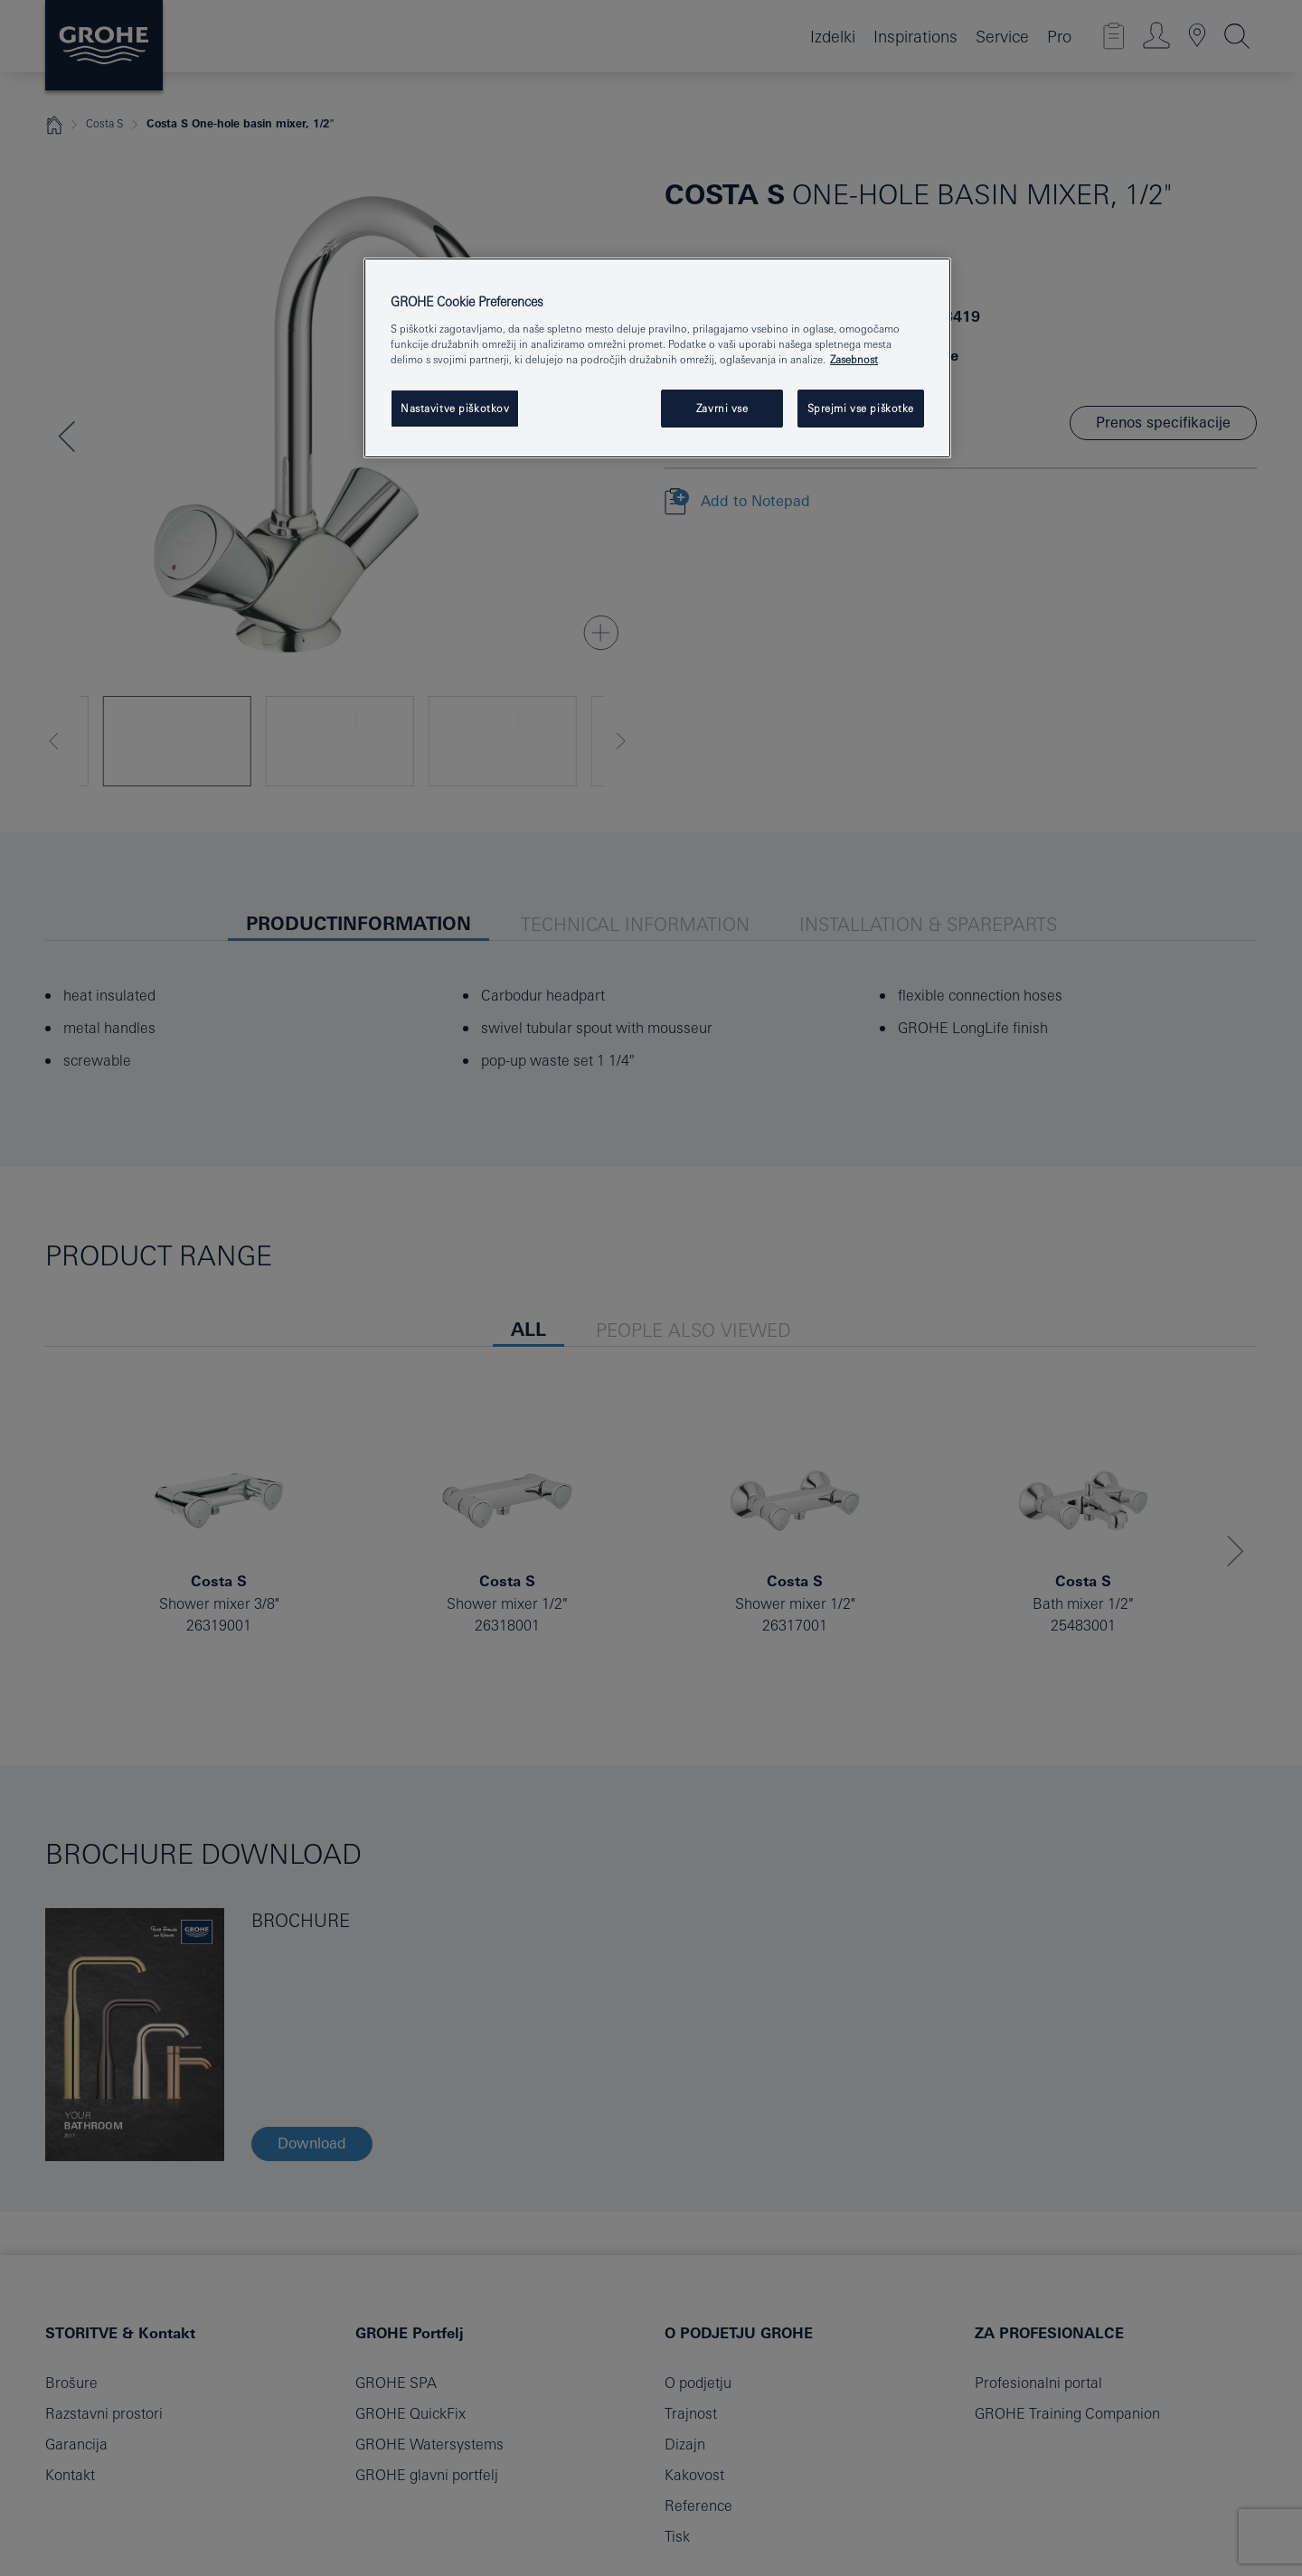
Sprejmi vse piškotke (860, 408)
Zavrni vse (722, 408)
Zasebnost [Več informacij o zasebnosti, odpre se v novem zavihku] (854, 359)
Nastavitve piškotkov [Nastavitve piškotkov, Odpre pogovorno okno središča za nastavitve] (455, 408)
